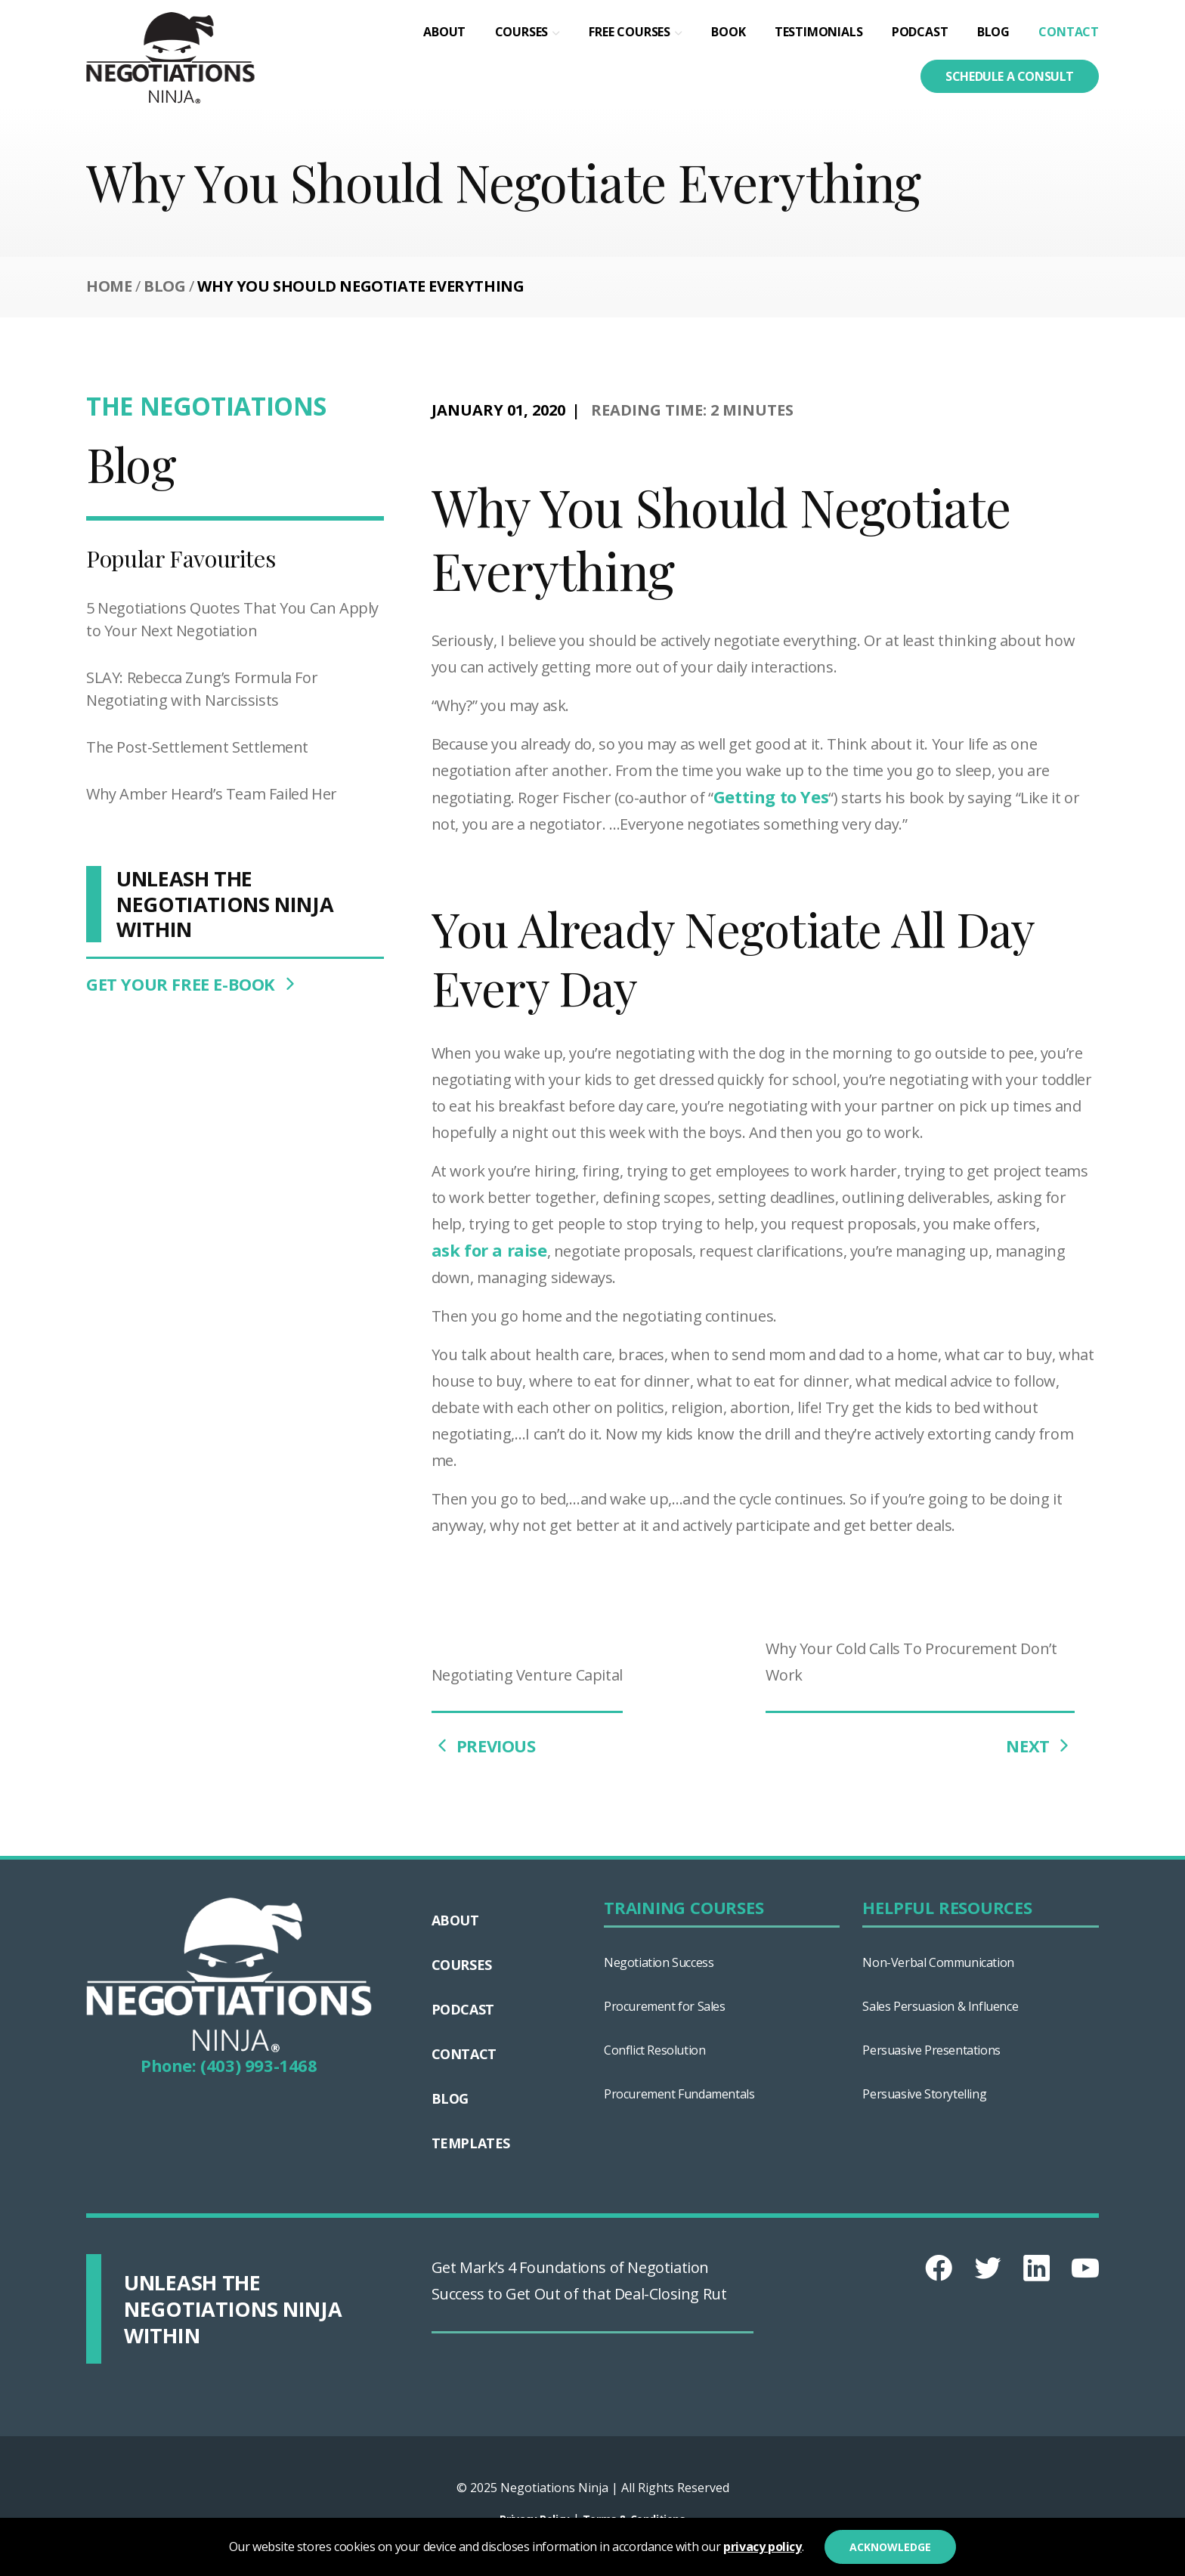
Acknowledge (890, 2547)
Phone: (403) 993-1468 (229, 2065)
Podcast (920, 31)
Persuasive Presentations (931, 2050)
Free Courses (629, 31)
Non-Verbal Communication (937, 1962)
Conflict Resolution (654, 2050)
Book (728, 31)
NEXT (1040, 1745)
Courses (522, 31)
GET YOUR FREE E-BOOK (193, 984)
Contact (1068, 31)
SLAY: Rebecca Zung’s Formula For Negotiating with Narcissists (201, 688)
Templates (471, 2143)
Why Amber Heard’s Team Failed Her (211, 794)
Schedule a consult (1009, 76)
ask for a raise (489, 1250)
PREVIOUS (484, 1745)
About (444, 31)
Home (108, 286)
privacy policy (762, 2546)
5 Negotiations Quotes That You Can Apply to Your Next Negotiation (232, 619)
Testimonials (819, 31)
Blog (993, 31)
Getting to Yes (770, 796)
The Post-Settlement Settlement (197, 747)
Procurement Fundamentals (679, 2094)
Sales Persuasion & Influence (940, 2006)
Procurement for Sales (665, 2006)
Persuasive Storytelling (924, 2094)
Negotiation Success (658, 1962)
